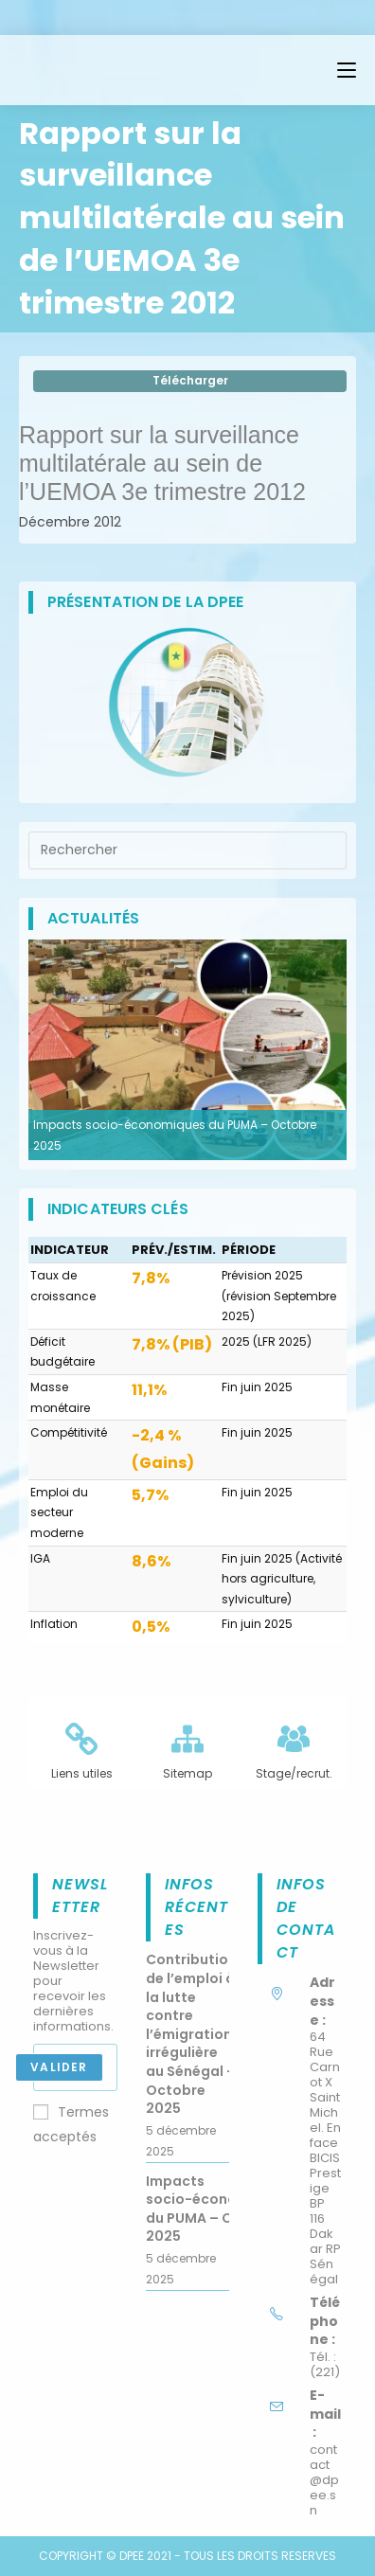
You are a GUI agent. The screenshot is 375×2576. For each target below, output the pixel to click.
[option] (187, 1049)
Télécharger (190, 380)
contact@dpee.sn (324, 2480)
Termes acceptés (71, 2123)
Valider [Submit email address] (58, 2067)
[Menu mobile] (346, 70)
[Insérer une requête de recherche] (187, 850)
